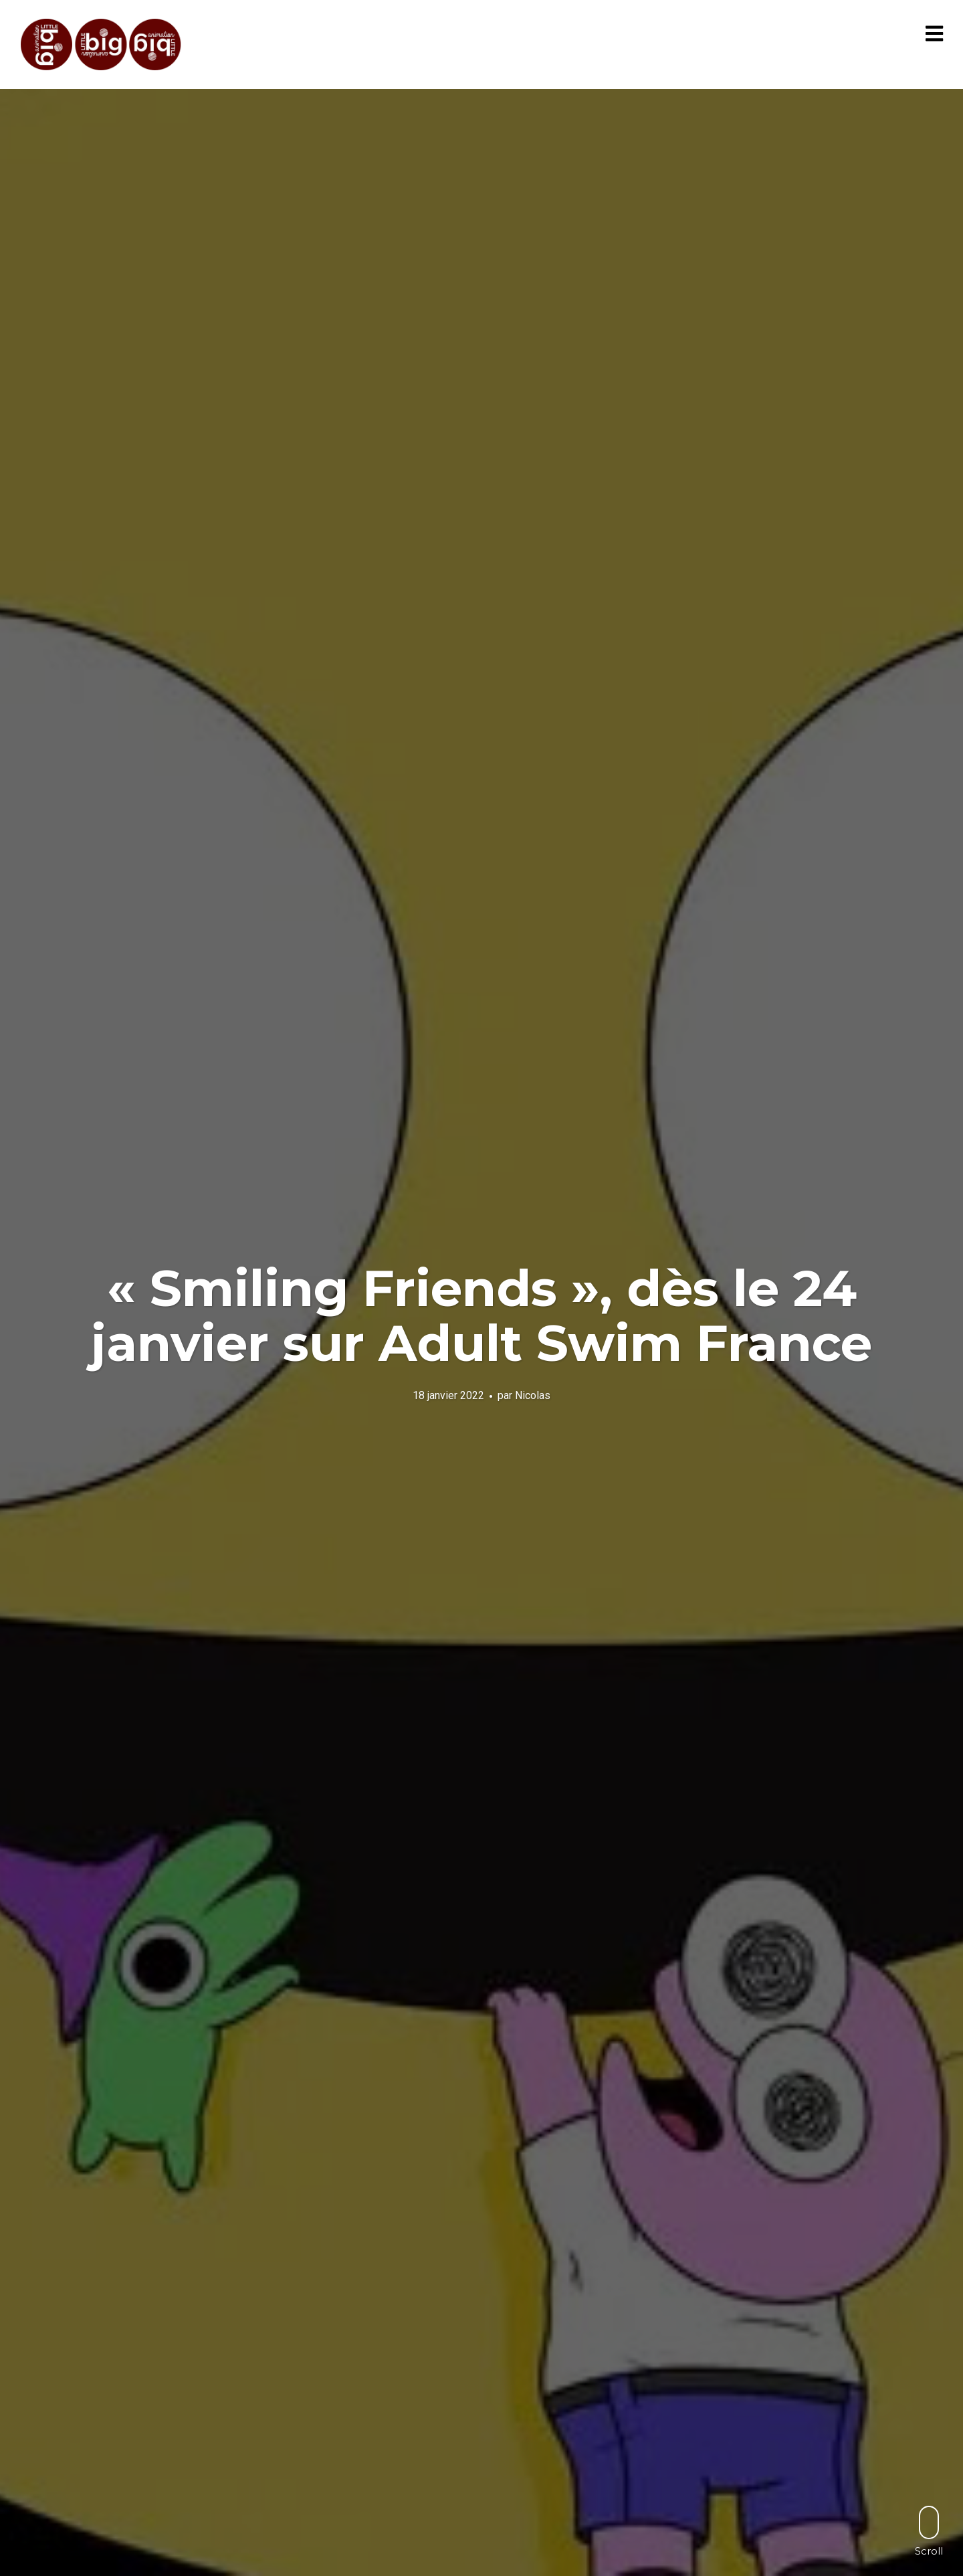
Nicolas (532, 1395)
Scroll (929, 2531)
